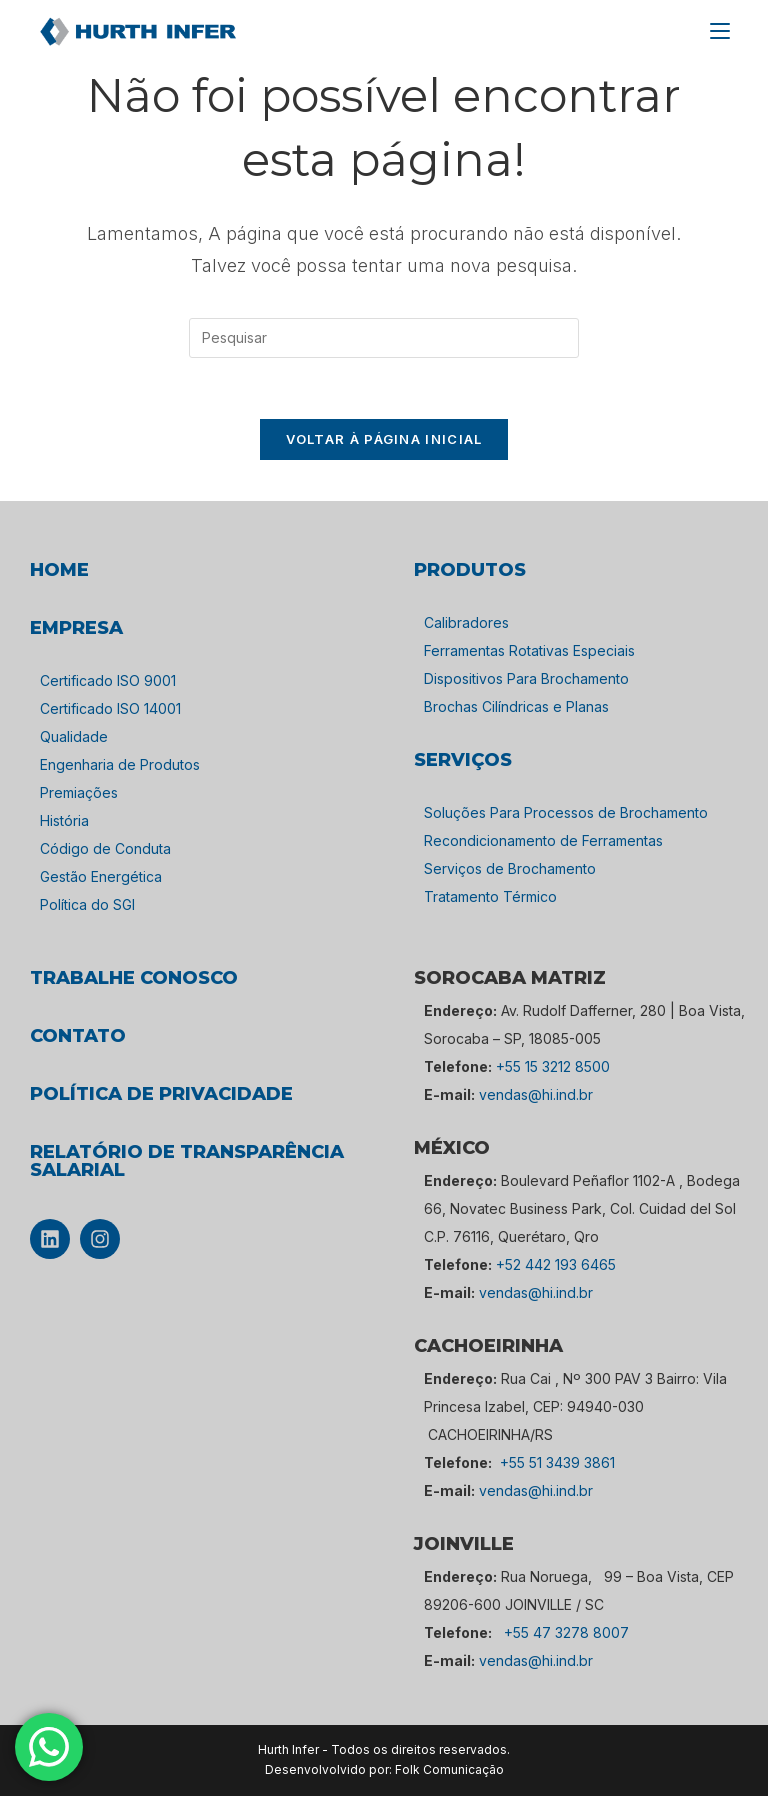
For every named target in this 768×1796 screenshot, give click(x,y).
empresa (76, 628)
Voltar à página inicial (384, 439)
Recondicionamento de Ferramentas (543, 840)
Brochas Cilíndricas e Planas (516, 706)
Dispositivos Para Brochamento (526, 678)
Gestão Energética (101, 876)
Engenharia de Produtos (120, 764)
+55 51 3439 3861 (557, 1462)
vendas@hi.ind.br (536, 1094)
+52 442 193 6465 (556, 1264)
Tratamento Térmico (490, 896)
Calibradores (466, 622)
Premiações (79, 792)
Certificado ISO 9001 (108, 680)
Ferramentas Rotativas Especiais (529, 650)
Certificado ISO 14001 (110, 708)
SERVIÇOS (463, 760)
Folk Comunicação (449, 1769)
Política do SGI (87, 904)
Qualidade (74, 736)
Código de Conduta (105, 848)
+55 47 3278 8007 (566, 1632)
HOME (59, 570)
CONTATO (78, 1036)
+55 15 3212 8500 (553, 1066)
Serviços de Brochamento (510, 868)
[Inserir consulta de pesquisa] (384, 338)
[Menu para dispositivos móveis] (720, 31)
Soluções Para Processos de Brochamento (566, 812)
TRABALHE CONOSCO (134, 978)
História (64, 820)
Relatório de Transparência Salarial (187, 1161)
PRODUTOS (470, 570)
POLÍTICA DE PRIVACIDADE (161, 1094)
